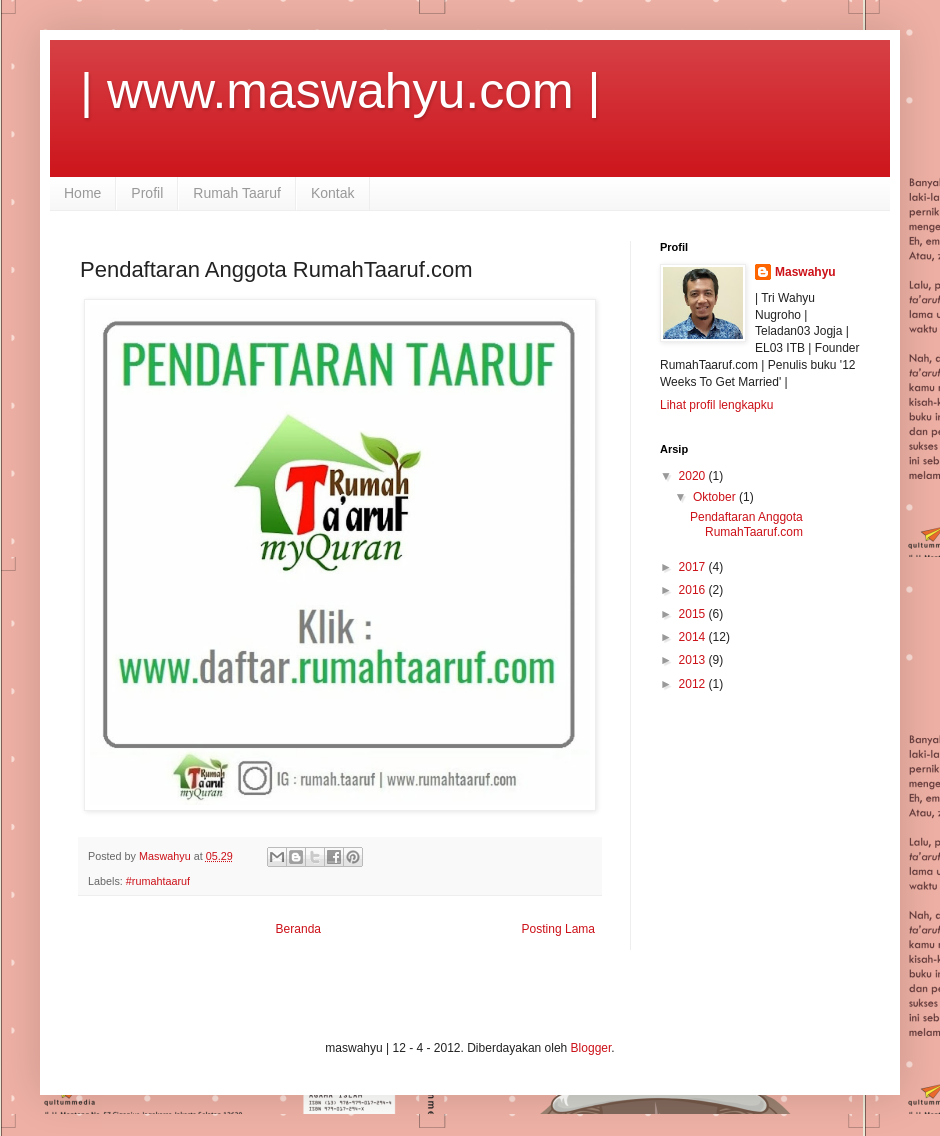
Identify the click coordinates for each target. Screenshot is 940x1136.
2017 (694, 567)
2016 (694, 590)
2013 (694, 660)
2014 (694, 637)
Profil (147, 193)
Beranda (298, 929)
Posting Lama (558, 929)
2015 (694, 614)
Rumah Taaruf (237, 193)
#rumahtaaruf (158, 881)
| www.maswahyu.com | (340, 91)
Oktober (716, 497)
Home (82, 193)
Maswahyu (805, 272)
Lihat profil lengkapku (716, 405)
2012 (694, 684)
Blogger (591, 1048)
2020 (694, 476)
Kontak (333, 193)
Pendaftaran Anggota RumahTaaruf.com (746, 524)
